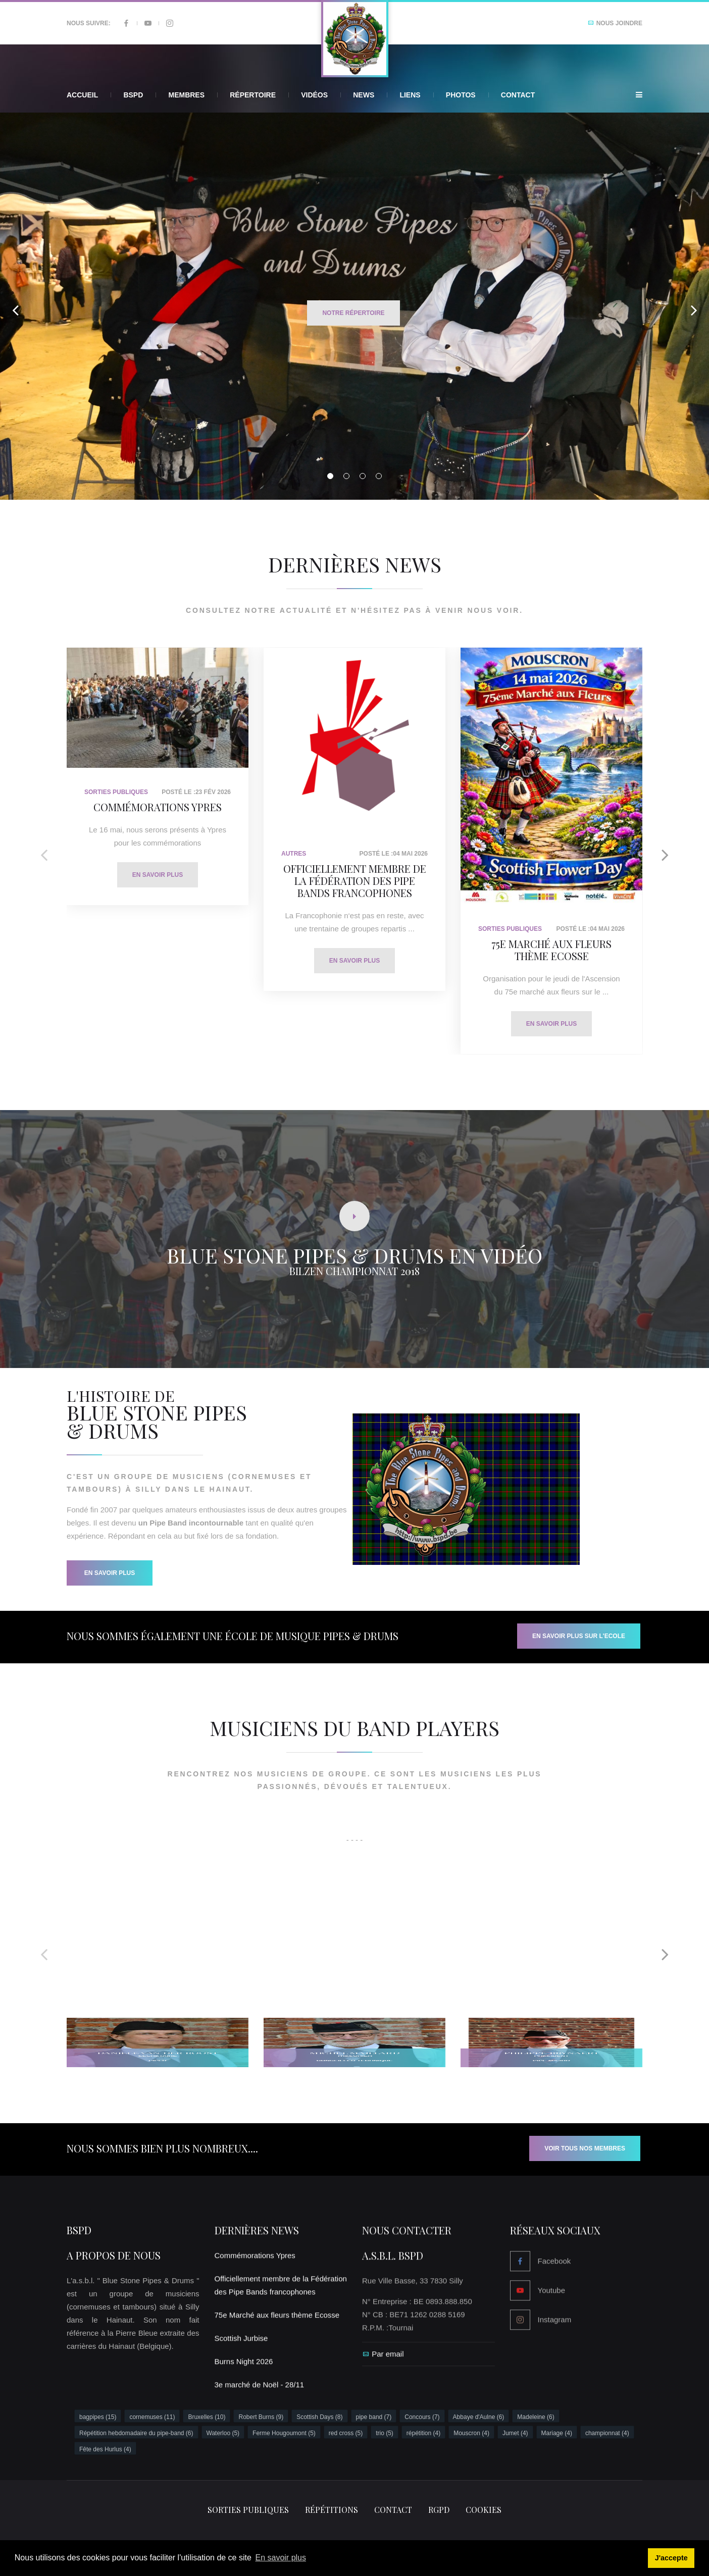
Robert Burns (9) (260, 2417)
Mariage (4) (556, 2433)
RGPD (438, 2509)
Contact (518, 95)
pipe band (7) (374, 2417)
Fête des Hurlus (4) (105, 2449)
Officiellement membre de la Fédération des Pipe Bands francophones (354, 881)
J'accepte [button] (671, 2558)
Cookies (483, 2509)
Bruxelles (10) (206, 2417)
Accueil (82, 95)
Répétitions (331, 2509)
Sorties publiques (248, 2509)
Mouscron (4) (471, 2433)
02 (346, 476)
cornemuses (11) (152, 2417)
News (363, 95)
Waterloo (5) (223, 2433)
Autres (293, 853)
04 (379, 476)
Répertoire (253, 95)
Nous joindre (614, 23)
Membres (186, 95)
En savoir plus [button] (281, 2557)
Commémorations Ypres (157, 807)
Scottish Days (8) (319, 2417)
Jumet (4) (515, 2433)
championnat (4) (607, 2433)
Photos (461, 95)
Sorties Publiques (116, 792)
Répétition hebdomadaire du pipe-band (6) (136, 2433)
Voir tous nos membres (584, 2148)
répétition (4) (423, 2433)
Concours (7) (421, 2417)
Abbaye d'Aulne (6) (478, 2417)
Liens (409, 95)
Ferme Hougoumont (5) (284, 2433)
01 (330, 476)
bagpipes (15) (97, 2417)
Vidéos (314, 95)
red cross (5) (346, 2433)
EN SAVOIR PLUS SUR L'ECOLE (578, 1636)
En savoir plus (157, 874)
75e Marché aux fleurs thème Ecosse (551, 950)
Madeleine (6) (535, 2417)
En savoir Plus (109, 1572)
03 (363, 476)
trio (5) (384, 2433)
